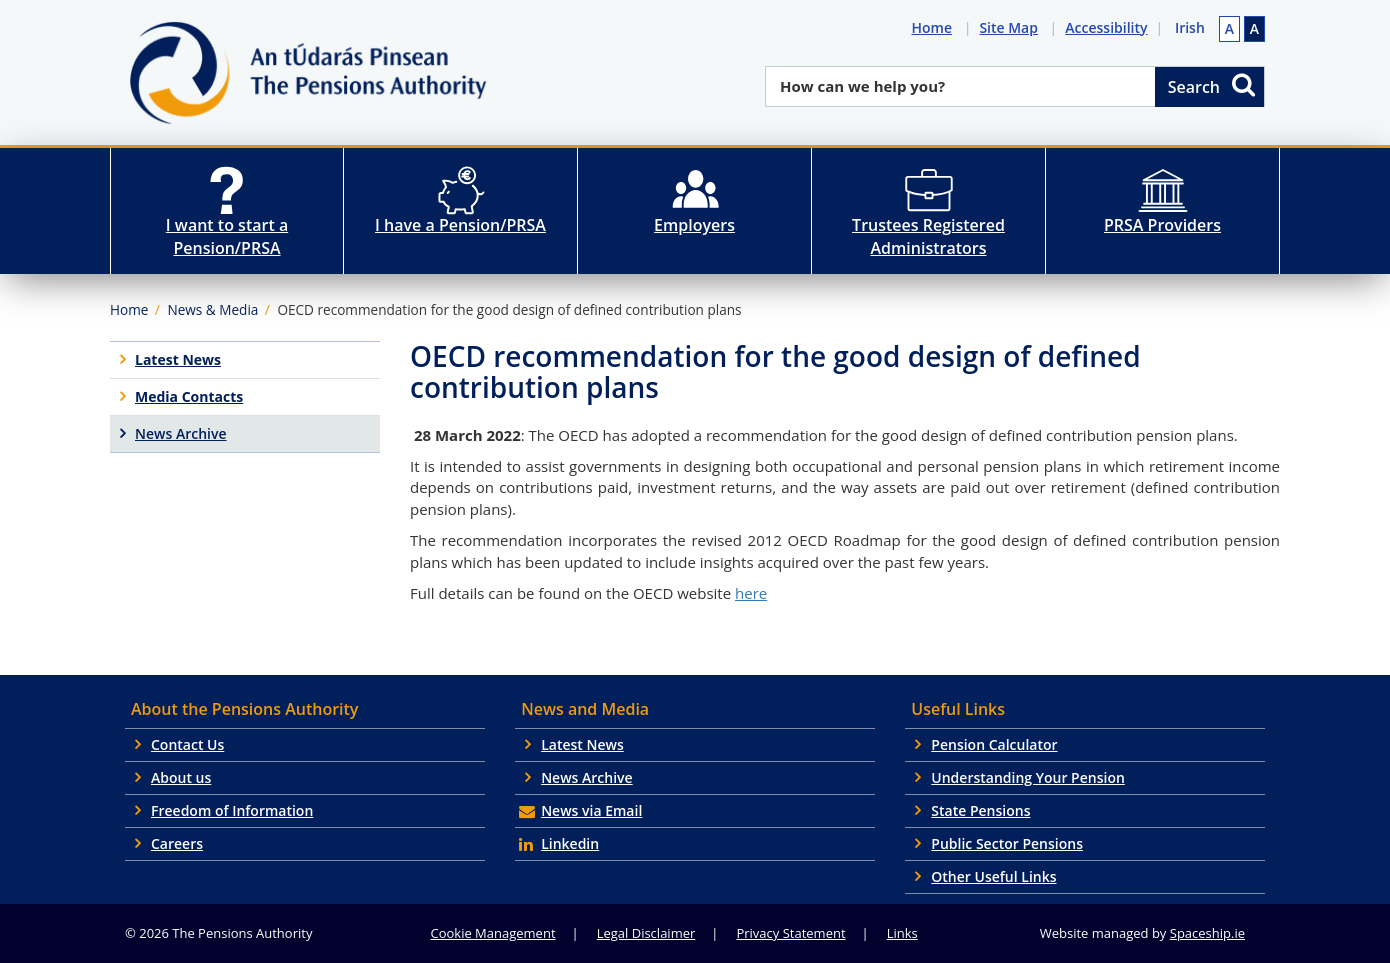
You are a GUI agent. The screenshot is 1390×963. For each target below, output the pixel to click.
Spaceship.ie (1207, 933)
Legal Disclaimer (646, 933)
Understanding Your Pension (1028, 777)
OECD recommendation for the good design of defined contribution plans (509, 309)
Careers (177, 843)
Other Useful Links (993, 876)
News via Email (591, 810)
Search (1213, 84)
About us (181, 777)
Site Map (1012, 27)
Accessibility (1110, 27)
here (751, 593)
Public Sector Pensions (1007, 843)
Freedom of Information (232, 810)
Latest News (582, 744)
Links (902, 933)
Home (935, 27)
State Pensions (980, 810)
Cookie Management (493, 933)
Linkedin (570, 843)
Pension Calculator (994, 744)
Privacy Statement (790, 933)
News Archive (587, 777)
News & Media (212, 309)
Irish (1190, 27)
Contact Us (187, 744)
